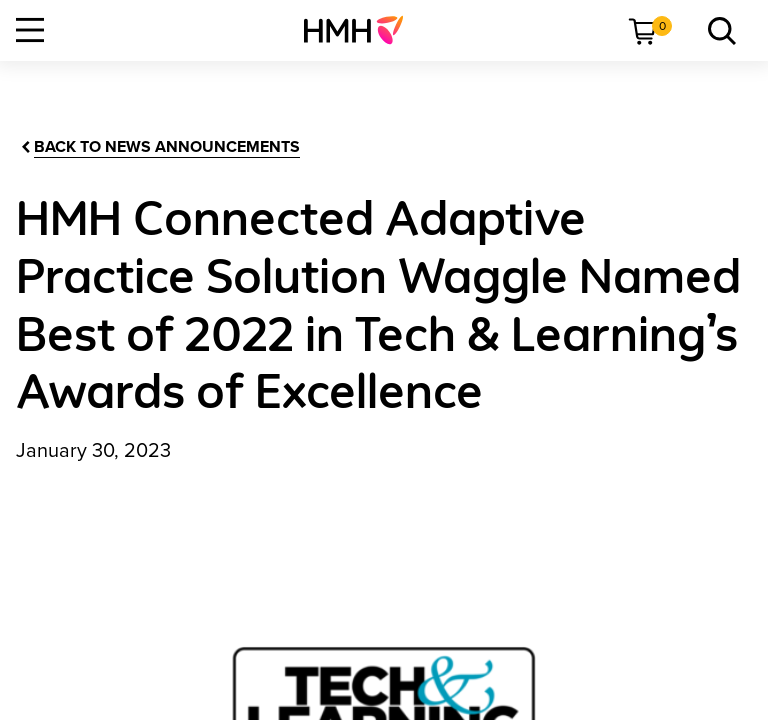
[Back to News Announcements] (159, 147)
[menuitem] (361, 30)
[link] (361, 30)
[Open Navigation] (30, 30)
